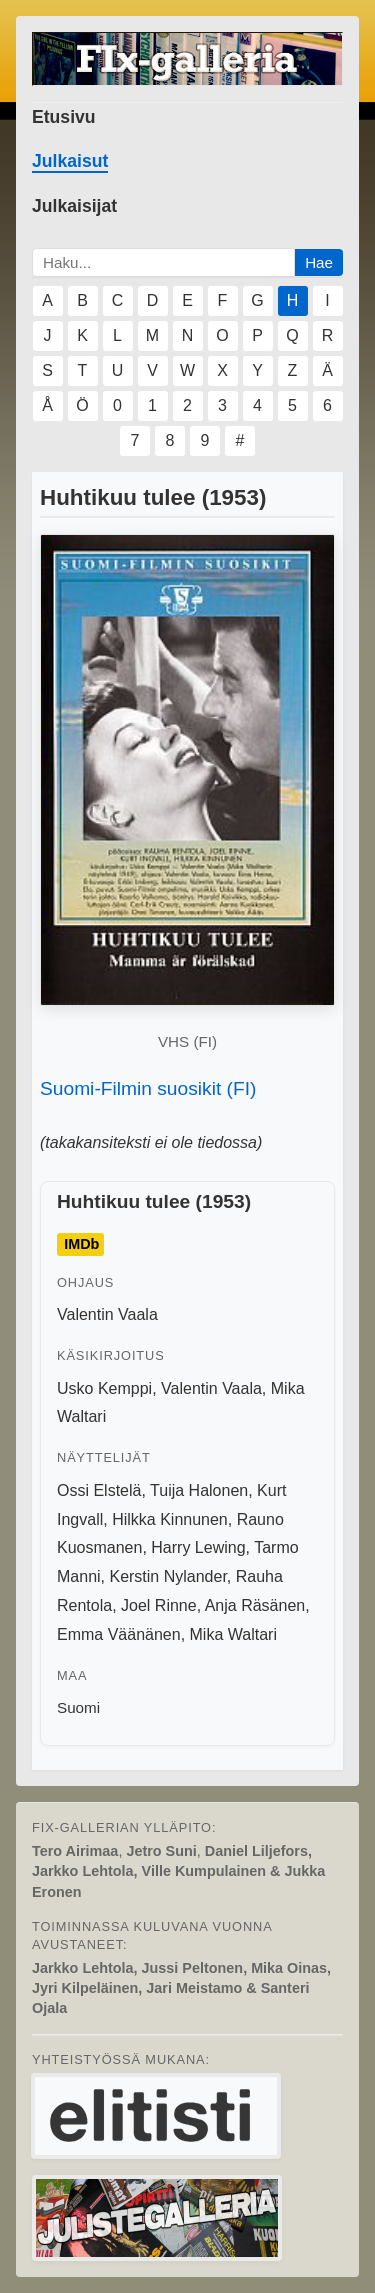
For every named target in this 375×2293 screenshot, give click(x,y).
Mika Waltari (233, 1634)
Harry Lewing (198, 1547)
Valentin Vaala (107, 1314)
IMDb (81, 1244)
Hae (319, 262)
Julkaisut (70, 161)
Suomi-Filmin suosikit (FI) (148, 1088)
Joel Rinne (159, 1605)
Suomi (78, 1707)
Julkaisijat (74, 206)
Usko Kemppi (104, 1388)
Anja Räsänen (255, 1605)
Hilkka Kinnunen (170, 1519)
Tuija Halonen (199, 1490)
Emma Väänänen (119, 1634)
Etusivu (64, 117)
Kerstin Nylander (167, 1576)
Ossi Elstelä (99, 1490)
